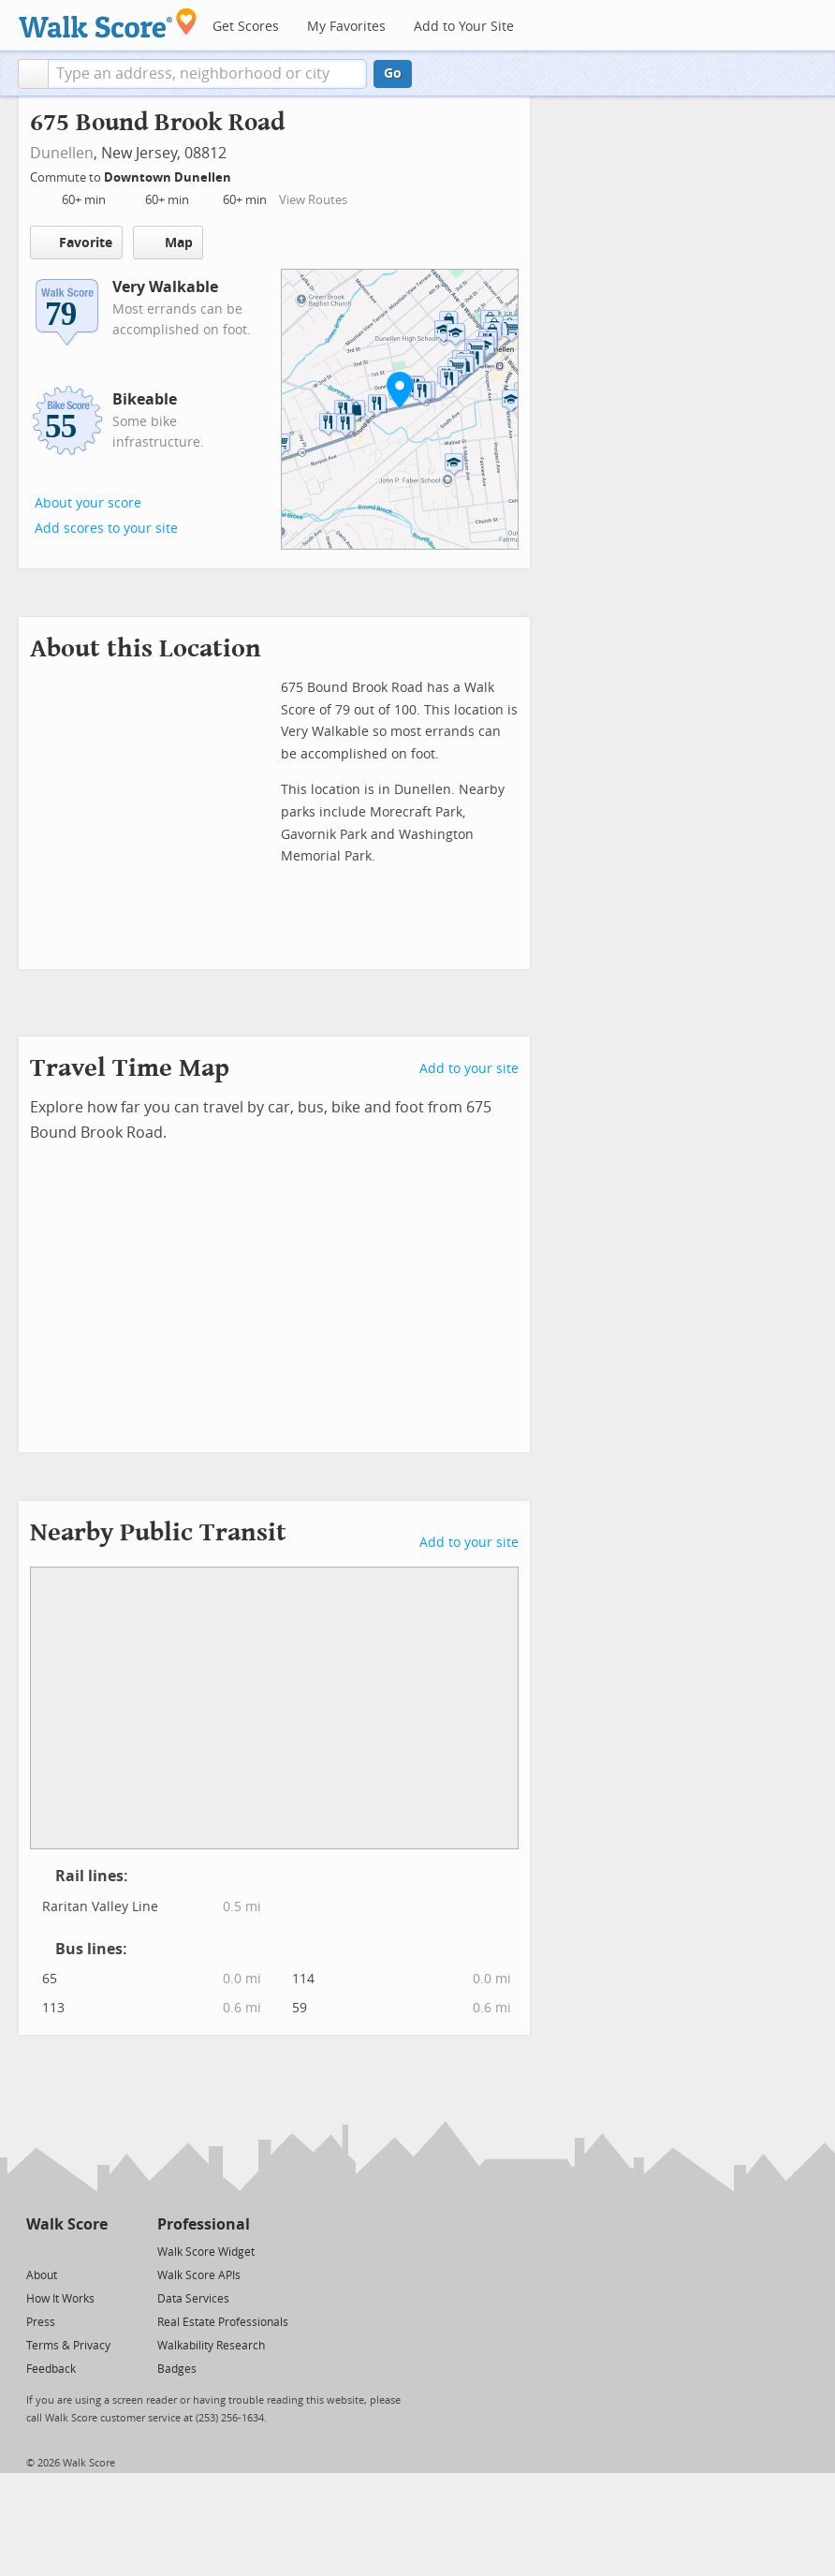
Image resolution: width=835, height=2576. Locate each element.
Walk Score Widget (206, 2252)
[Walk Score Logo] (108, 22)
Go (393, 73)
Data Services (193, 2298)
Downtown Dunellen (169, 177)
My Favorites (346, 27)
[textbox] (207, 74)
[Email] (95, 2250)
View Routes (313, 200)
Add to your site (469, 1069)
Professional (203, 2224)
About (41, 2275)
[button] (33, 74)
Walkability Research (211, 2345)
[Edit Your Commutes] (243, 175)
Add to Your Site (464, 27)
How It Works (60, 2298)
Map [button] (168, 242)
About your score (88, 503)
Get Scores (245, 27)
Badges (177, 2369)
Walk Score (67, 2224)
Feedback (51, 2369)
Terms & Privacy (68, 2345)
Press (40, 2322)
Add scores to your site (106, 529)
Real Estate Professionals (222, 2322)
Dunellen (62, 153)
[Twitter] (37, 2250)
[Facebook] (66, 2250)
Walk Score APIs (199, 2275)
